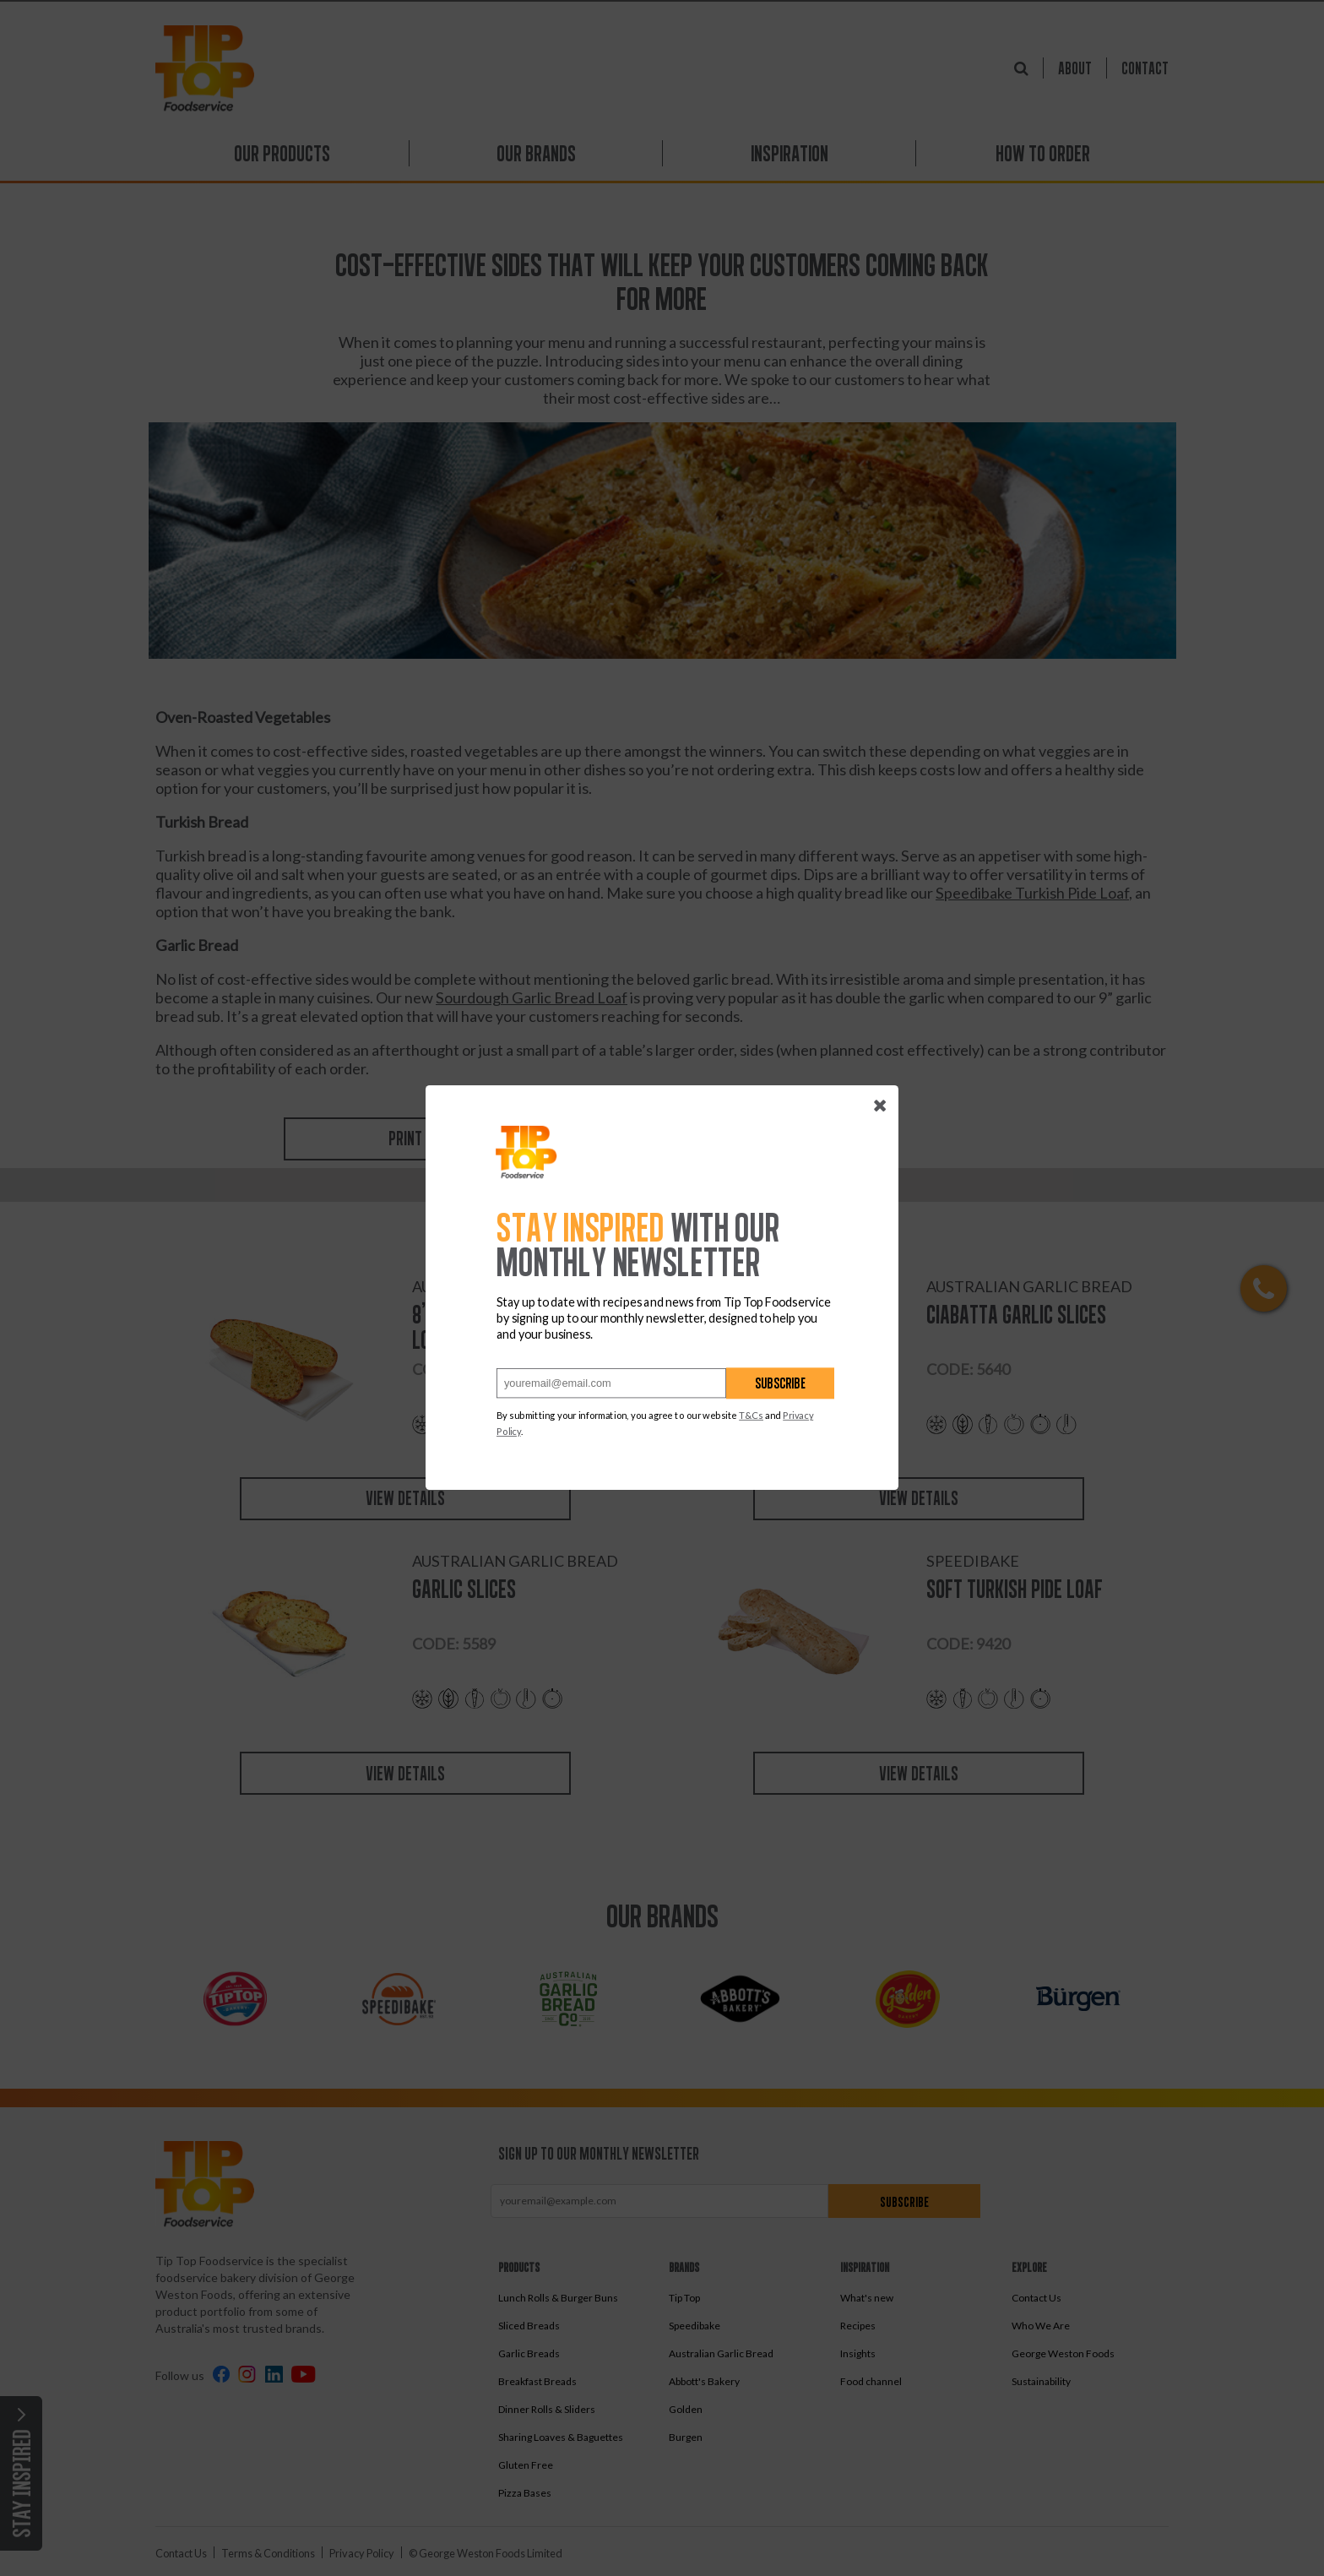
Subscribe (780, 1384)
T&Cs (751, 1415)
